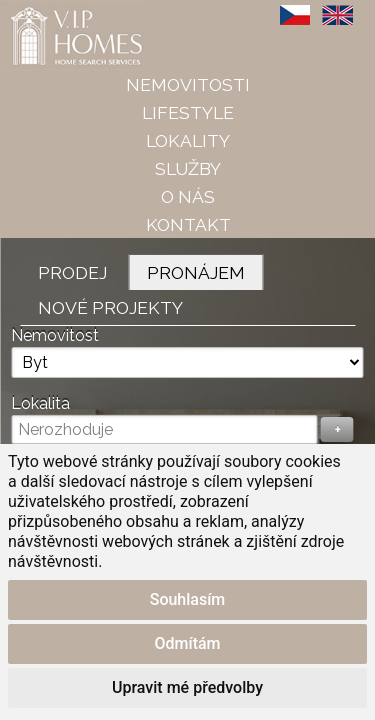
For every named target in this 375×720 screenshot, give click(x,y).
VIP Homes (49, 11)
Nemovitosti (188, 84)
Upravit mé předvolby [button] (187, 687)
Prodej (72, 272)
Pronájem (196, 272)
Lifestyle (188, 112)
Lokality (188, 140)
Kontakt (188, 224)
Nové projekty (110, 307)
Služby (188, 168)
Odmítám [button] (187, 643)
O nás (188, 196)
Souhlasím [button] (188, 599)
